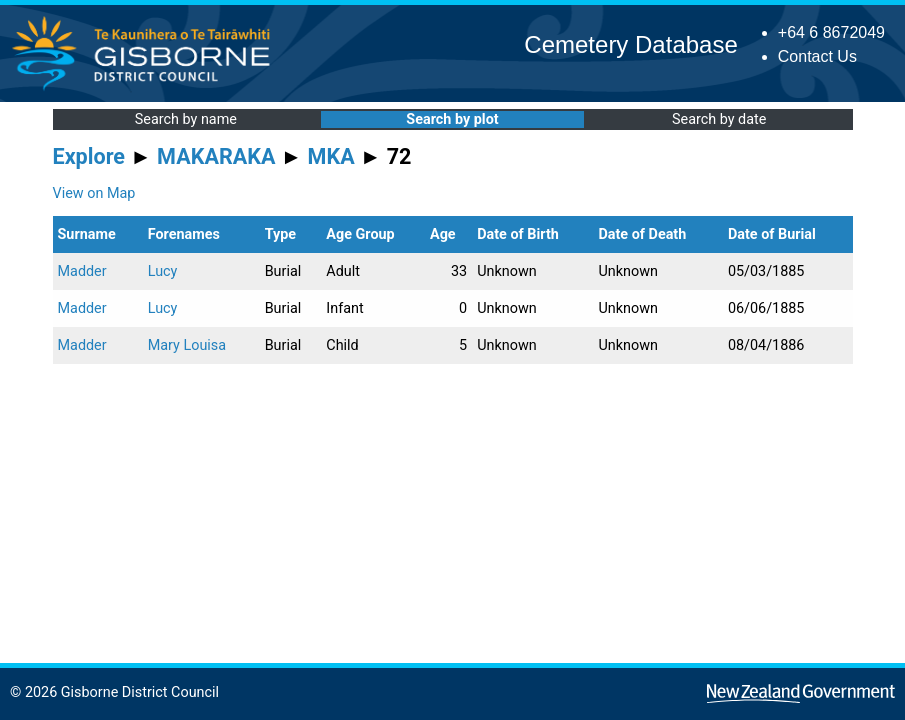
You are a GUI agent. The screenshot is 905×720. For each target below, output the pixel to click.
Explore (89, 156)
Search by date (719, 119)
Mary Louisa (187, 345)
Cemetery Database (630, 44)
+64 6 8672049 (831, 32)
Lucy (163, 271)
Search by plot (452, 119)
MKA (331, 156)
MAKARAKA (216, 156)
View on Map (94, 193)
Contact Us (817, 56)
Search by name (186, 119)
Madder (82, 271)
